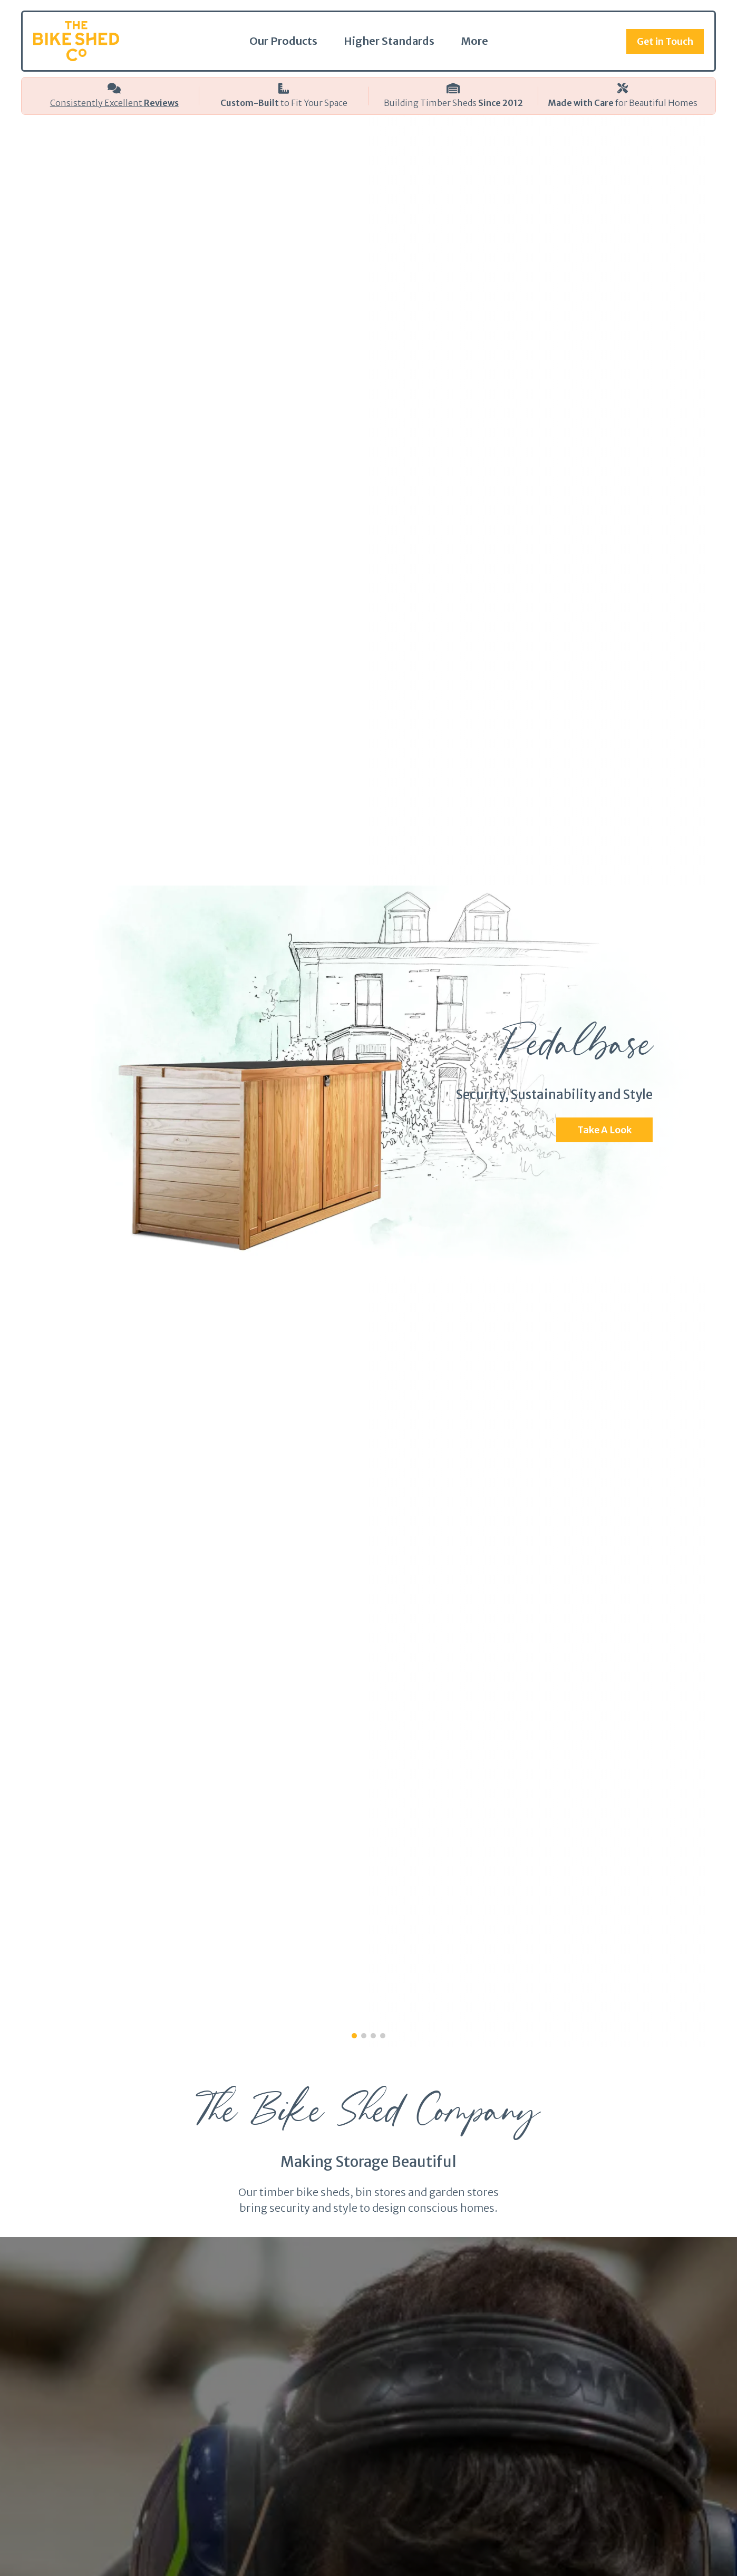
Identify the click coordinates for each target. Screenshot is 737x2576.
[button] (354, 2035)
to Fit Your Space (283, 103)
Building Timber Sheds (453, 103)
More (474, 40)
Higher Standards (389, 40)
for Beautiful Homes (622, 103)
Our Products (283, 40)
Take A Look (604, 1130)
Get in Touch (665, 41)
